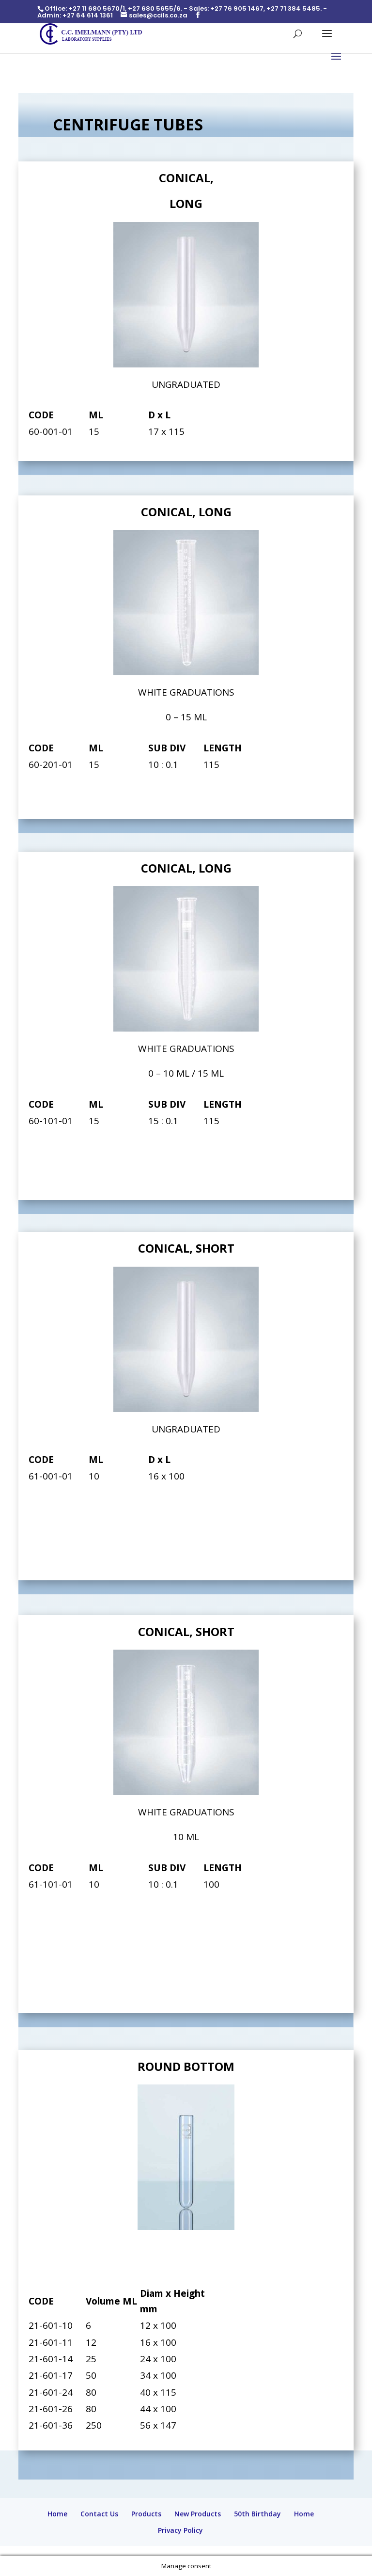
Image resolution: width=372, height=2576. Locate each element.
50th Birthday (257, 2513)
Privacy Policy (180, 2530)
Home (57, 2513)
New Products (197, 2513)
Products (146, 2513)
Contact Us (99, 2513)
